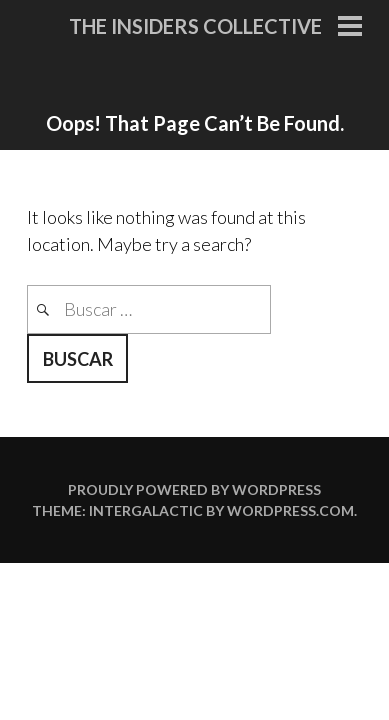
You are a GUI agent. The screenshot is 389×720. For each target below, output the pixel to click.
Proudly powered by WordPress (194, 489)
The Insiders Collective (195, 26)
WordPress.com (290, 510)
